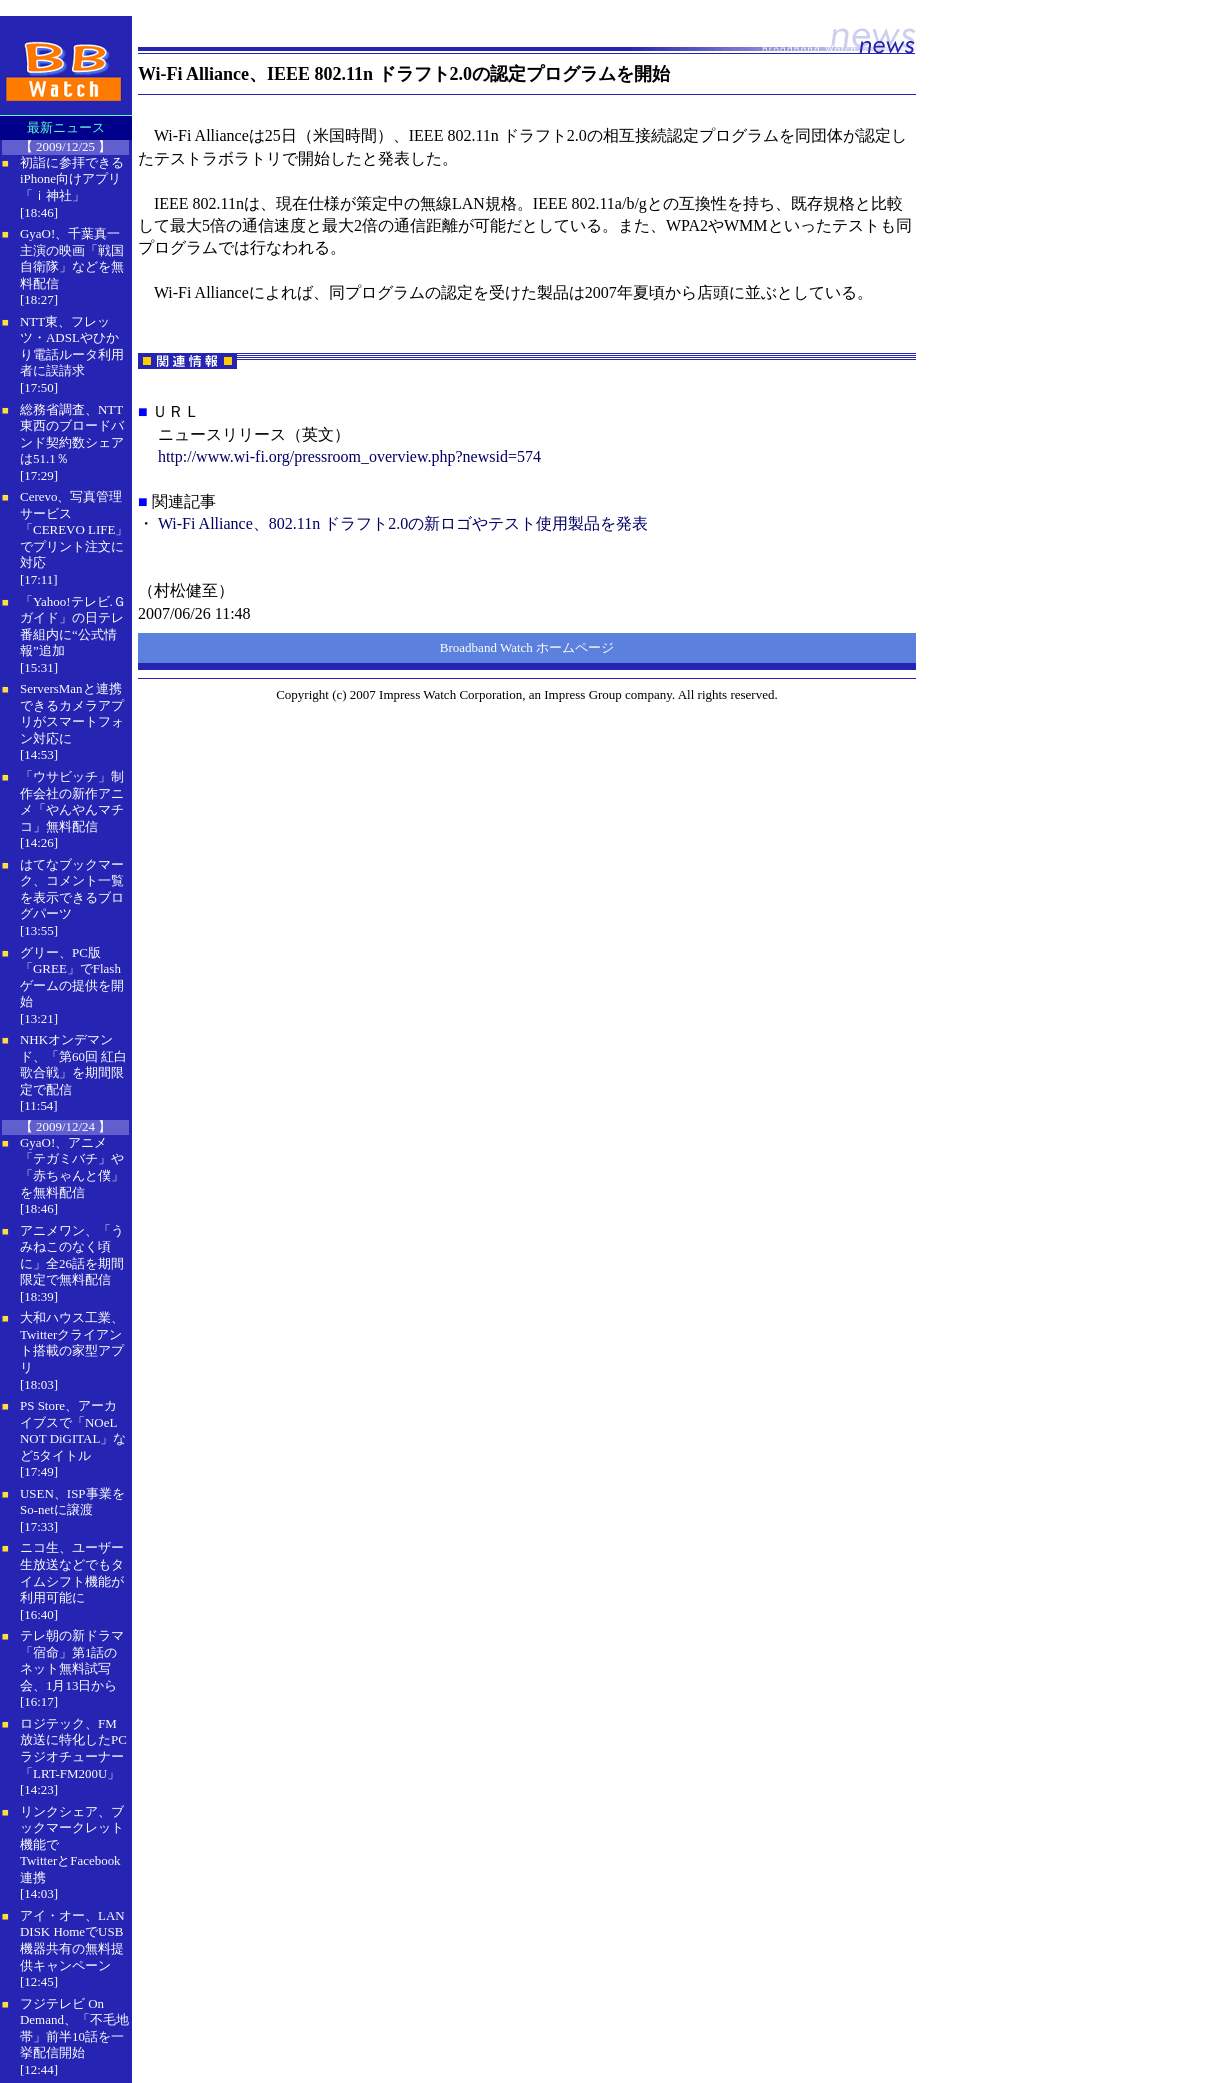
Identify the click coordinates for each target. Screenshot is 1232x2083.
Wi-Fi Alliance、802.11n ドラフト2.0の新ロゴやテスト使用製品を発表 (403, 523)
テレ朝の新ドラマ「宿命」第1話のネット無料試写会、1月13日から (72, 1660)
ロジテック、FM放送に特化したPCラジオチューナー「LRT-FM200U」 (73, 1748)
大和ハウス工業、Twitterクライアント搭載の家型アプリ (72, 1342)
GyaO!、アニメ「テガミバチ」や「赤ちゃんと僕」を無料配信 (72, 1167)
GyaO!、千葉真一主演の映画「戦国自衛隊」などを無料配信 (72, 258)
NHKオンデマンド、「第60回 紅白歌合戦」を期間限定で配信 (73, 1064)
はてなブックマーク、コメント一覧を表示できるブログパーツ (72, 889)
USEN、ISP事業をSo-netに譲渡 (72, 1502)
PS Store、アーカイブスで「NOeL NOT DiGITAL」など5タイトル (73, 1430)
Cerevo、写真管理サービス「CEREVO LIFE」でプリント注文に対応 (74, 529)
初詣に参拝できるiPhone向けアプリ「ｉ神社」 (72, 179)
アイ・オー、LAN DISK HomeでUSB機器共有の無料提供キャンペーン (72, 1940)
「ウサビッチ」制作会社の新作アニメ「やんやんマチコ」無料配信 (72, 801)
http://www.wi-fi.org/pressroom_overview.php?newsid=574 (349, 456)
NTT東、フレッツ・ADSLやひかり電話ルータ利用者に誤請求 (72, 346)
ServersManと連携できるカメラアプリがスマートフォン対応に (72, 713)
